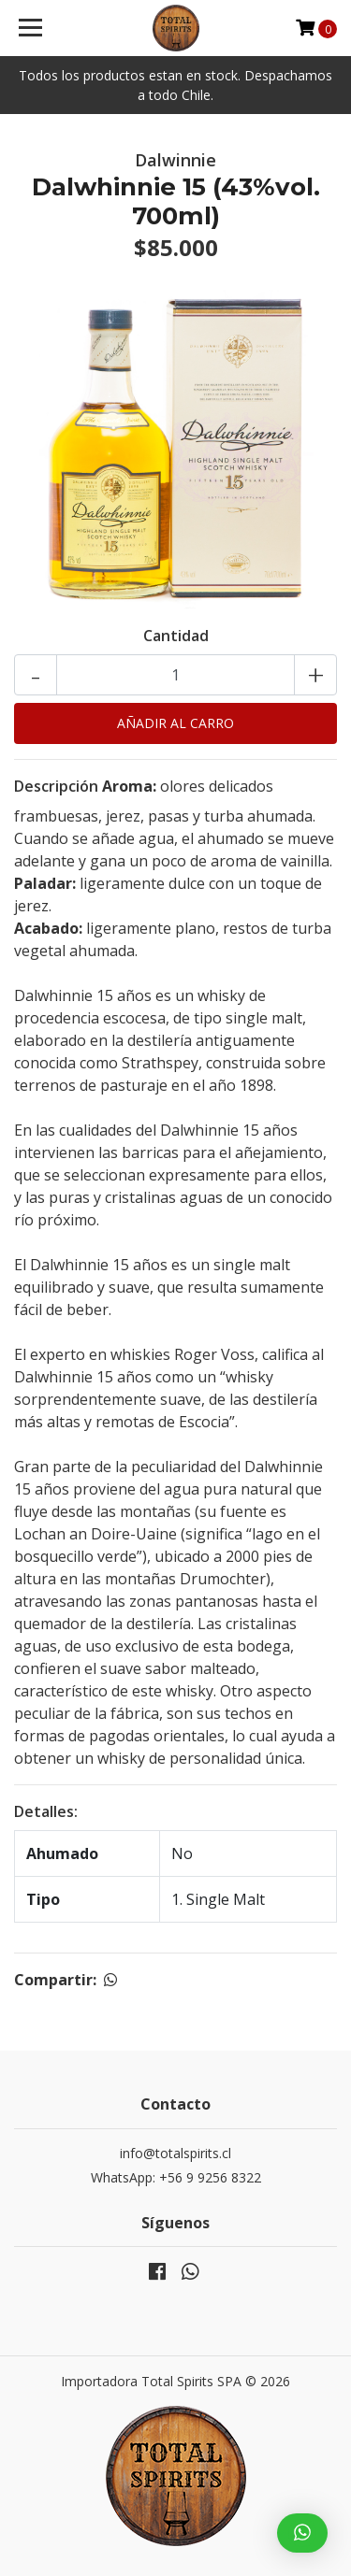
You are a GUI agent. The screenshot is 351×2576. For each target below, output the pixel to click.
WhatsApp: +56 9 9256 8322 (176, 2177)
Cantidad (176, 635)
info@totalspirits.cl (175, 2153)
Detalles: (46, 1811)
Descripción (56, 786)
